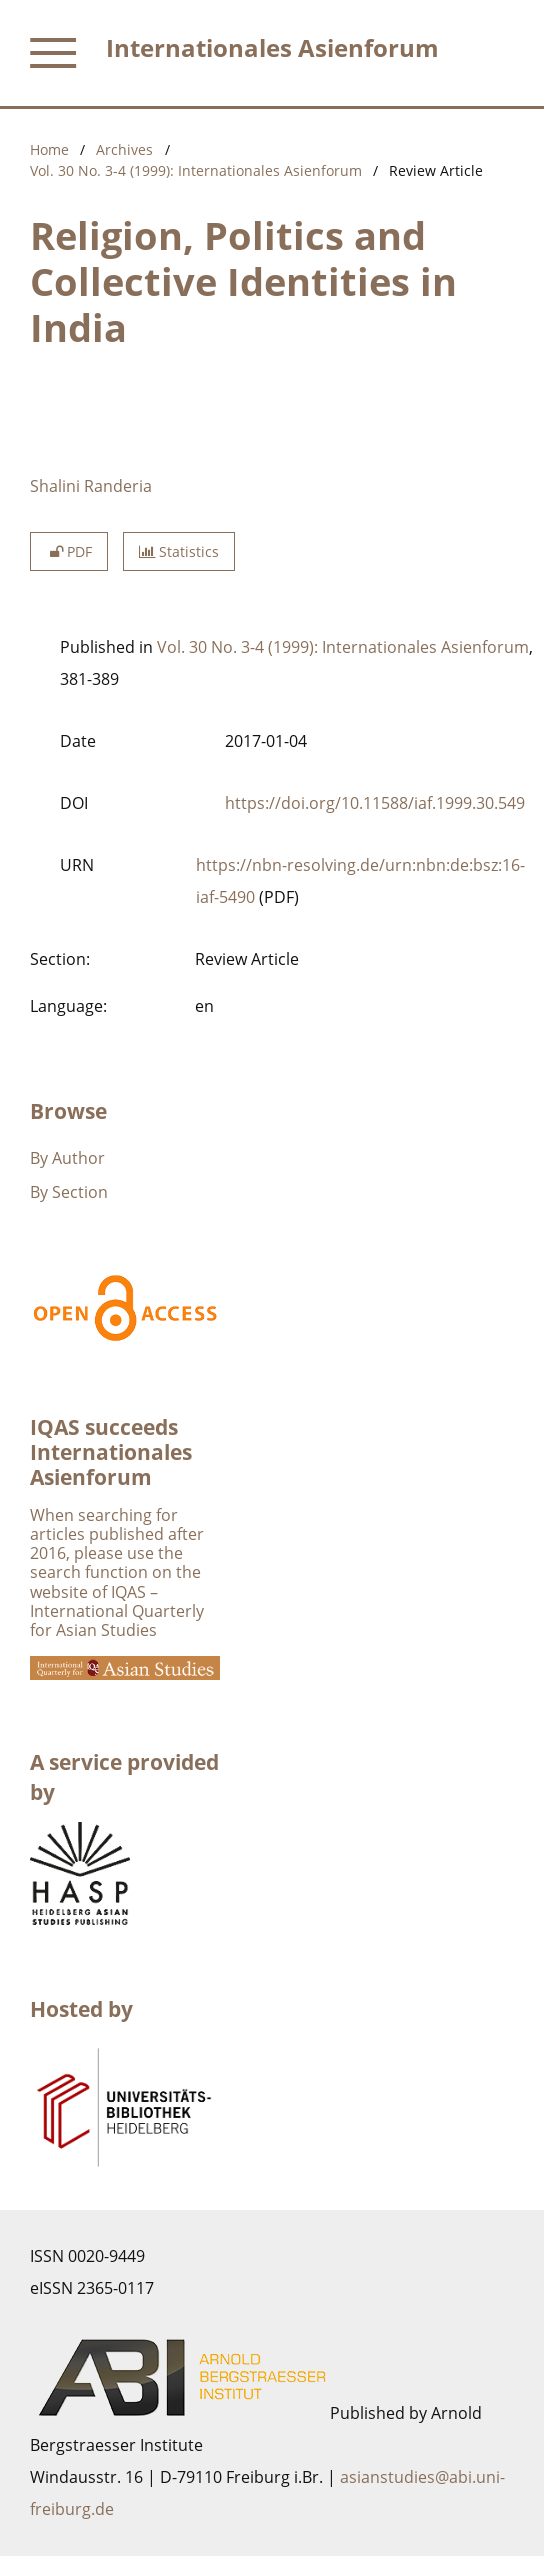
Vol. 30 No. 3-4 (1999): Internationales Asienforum (196, 170)
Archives (124, 149)
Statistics (179, 551)
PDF (69, 551)
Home (49, 149)
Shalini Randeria (91, 486)
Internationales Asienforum (272, 47)
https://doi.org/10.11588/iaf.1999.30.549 (375, 803)
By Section (69, 1192)
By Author (67, 1158)
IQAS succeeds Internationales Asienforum (111, 1452)
